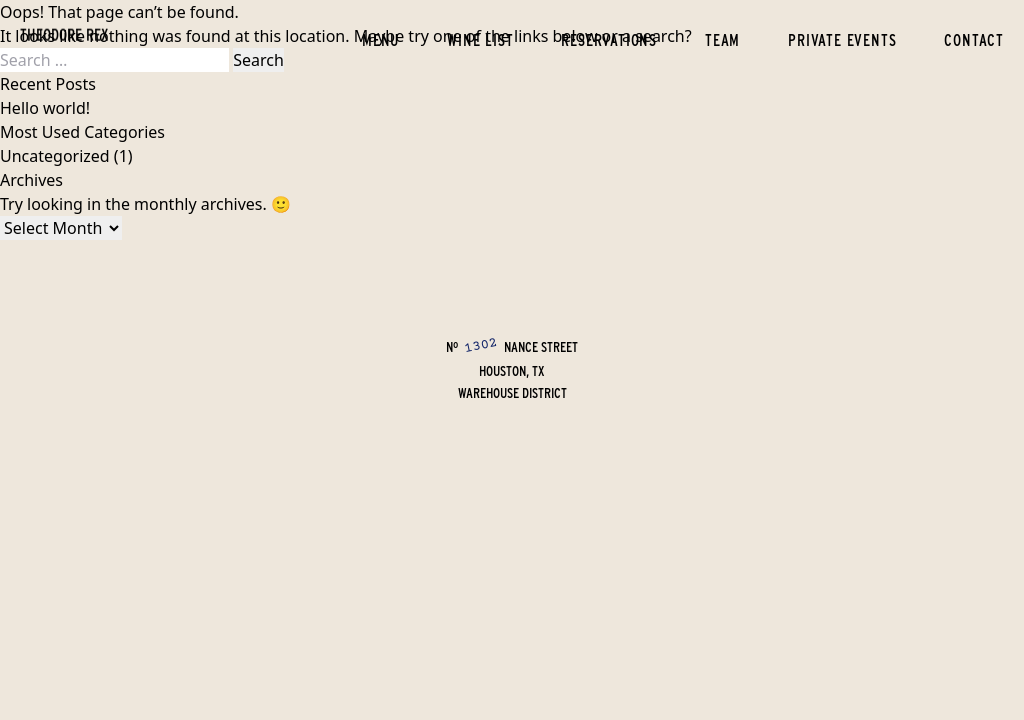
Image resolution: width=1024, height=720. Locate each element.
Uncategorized (55, 156)
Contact (974, 39)
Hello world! (45, 108)
